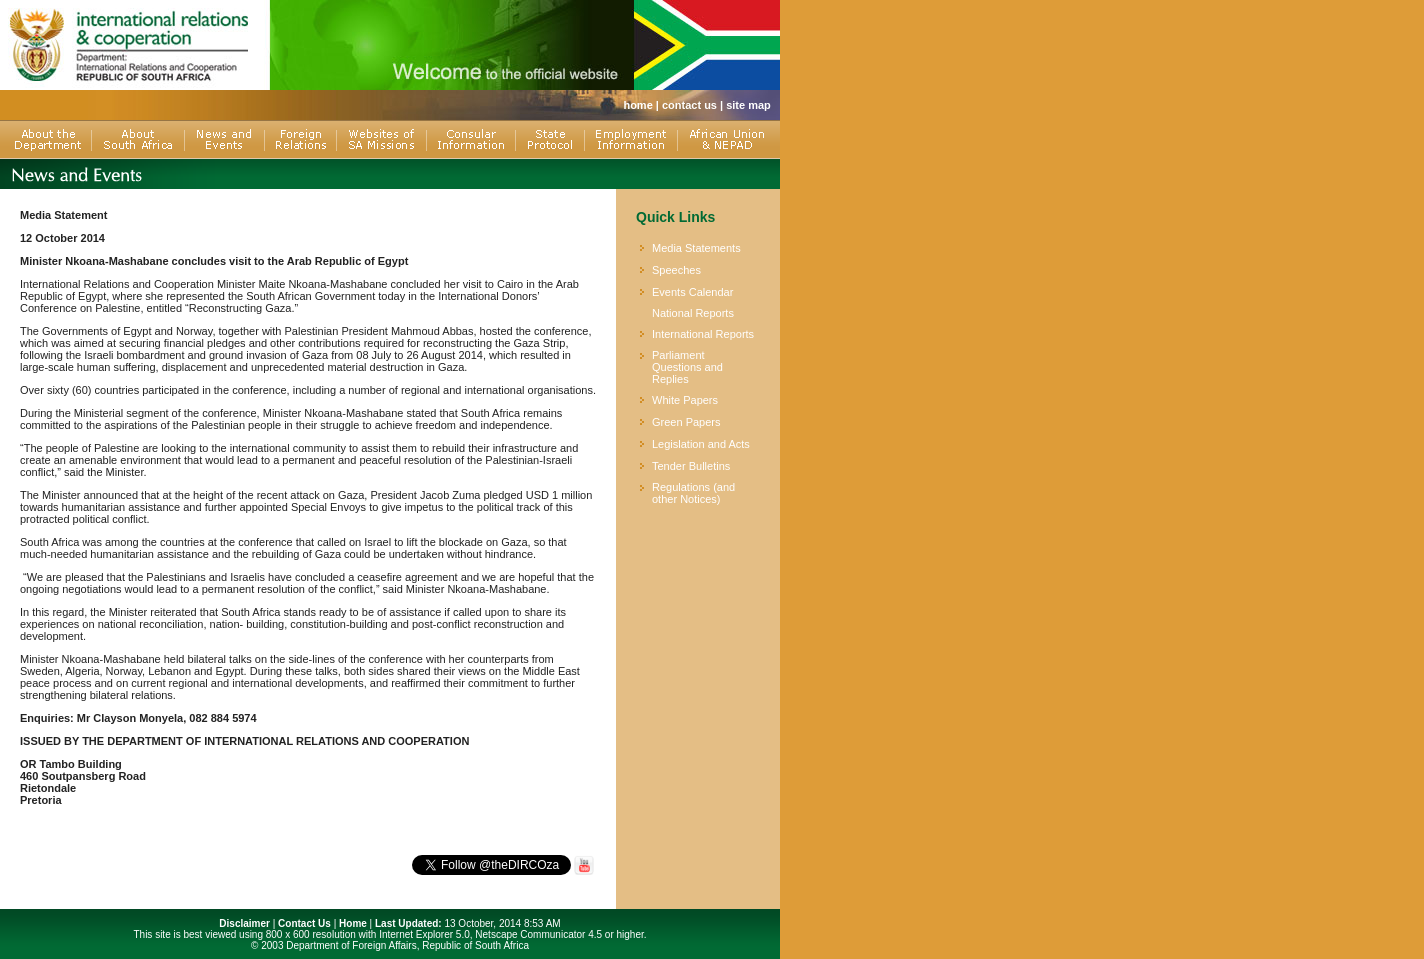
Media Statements (696, 248)
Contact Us (304, 923)
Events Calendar (692, 292)
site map (748, 105)
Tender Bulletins (691, 466)
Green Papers (686, 422)
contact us (689, 105)
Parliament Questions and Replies (687, 367)
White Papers (685, 400)
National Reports (693, 313)
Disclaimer (244, 923)
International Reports (703, 334)
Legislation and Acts (701, 444)
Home (353, 923)
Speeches (676, 270)
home (637, 105)
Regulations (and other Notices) (693, 493)
